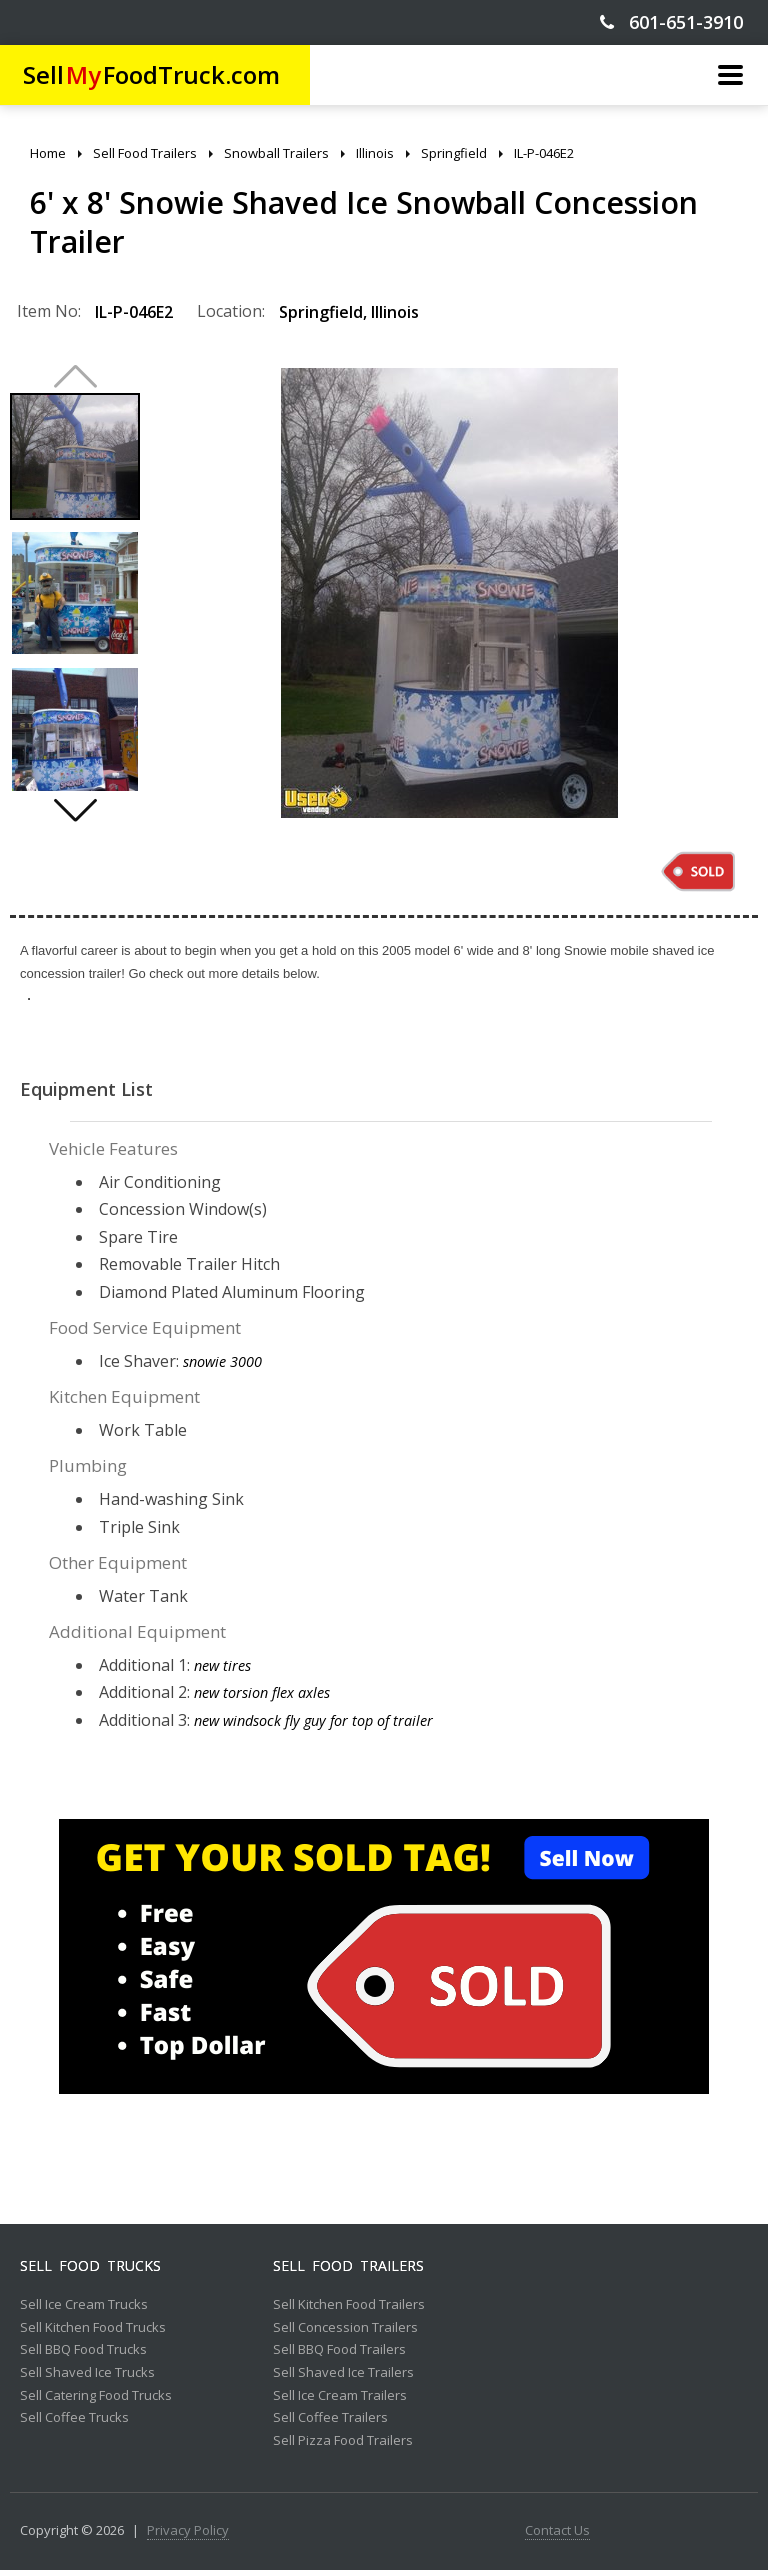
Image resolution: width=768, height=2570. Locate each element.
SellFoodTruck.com (151, 74)
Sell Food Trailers (348, 2266)
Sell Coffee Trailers (330, 2418)
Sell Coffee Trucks (74, 2418)
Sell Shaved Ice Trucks (87, 2373)
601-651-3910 (671, 22)
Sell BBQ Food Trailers (339, 2350)
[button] (75, 810)
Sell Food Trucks (90, 2266)
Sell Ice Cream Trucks (84, 2305)
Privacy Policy (188, 2531)
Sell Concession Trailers (345, 2328)
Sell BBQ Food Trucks (83, 2350)
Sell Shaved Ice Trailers (343, 2373)
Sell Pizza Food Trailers (343, 2441)
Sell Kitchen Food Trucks (93, 2328)
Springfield (321, 312)
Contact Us (557, 2531)
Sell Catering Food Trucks (96, 2396)
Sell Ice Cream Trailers (340, 2396)
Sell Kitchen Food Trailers (349, 2305)
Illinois (395, 312)
